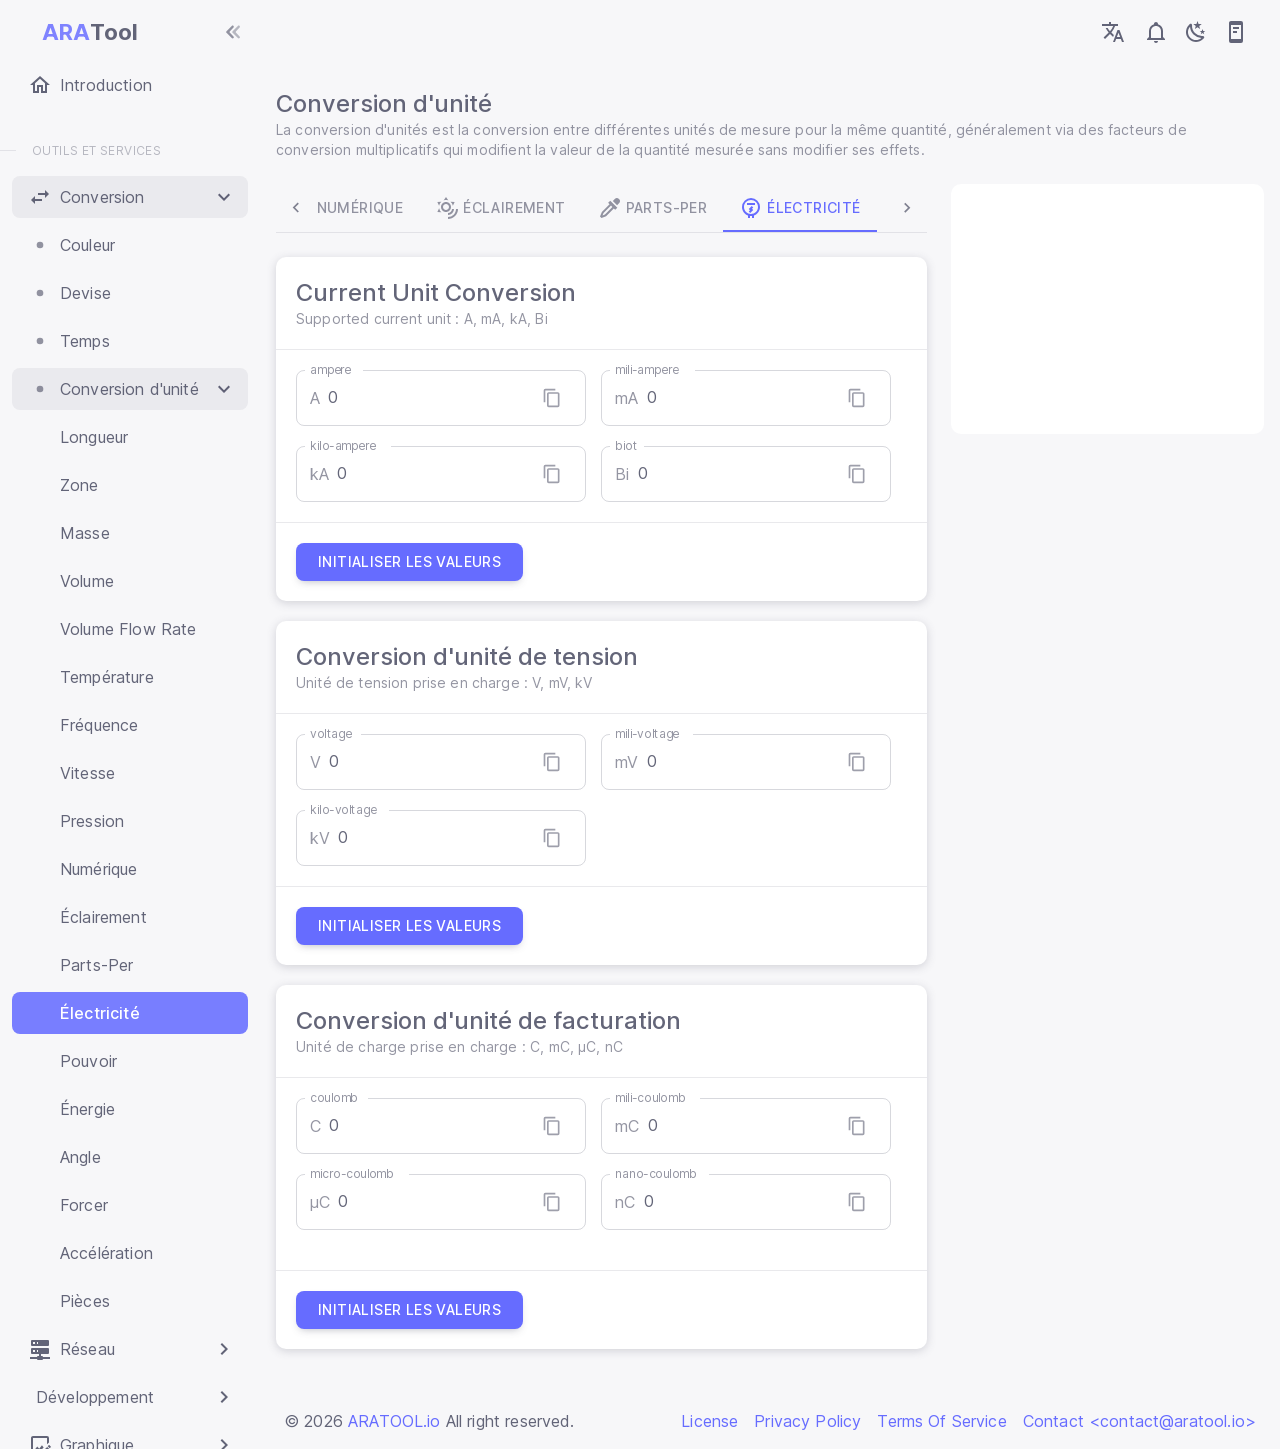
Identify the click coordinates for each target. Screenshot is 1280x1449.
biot (629, 445)
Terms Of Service (941, 1421)
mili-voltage (650, 733)
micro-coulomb (360, 1173)
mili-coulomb (653, 1097)
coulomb (342, 1097)
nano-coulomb (659, 1173)
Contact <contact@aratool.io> (1139, 1421)
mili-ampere (649, 369)
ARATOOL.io (394, 1421)
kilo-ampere (351, 445)
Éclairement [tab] (508, 208)
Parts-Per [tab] (661, 208)
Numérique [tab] (354, 208)
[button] (130, 197)
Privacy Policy (807, 1421)
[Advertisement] (1102, 309)
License (709, 1421)
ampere (338, 369)
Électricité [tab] (807, 208)
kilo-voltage (351, 809)
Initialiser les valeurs (417, 562)
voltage (339, 733)
